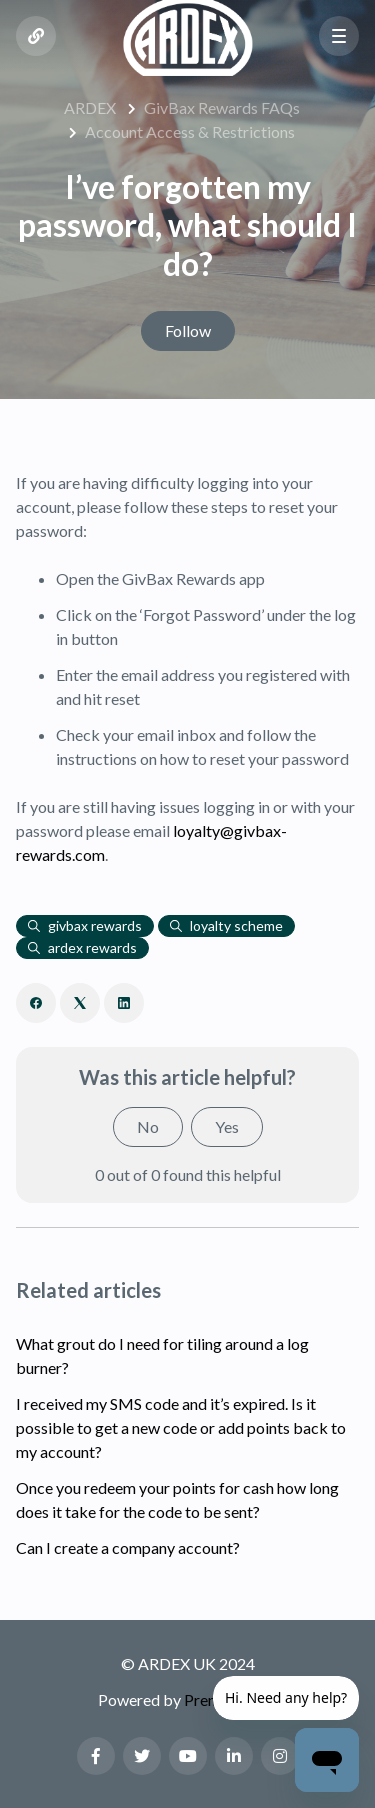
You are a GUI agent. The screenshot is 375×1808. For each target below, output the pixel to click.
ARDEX (90, 107)
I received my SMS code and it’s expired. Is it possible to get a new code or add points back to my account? (181, 1427)
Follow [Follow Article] (188, 330)
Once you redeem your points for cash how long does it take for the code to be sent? (177, 1499)
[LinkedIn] (124, 1003)
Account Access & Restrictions (190, 131)
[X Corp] (80, 1003)
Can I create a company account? (128, 1547)
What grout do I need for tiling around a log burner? (162, 1355)
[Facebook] (36, 1003)
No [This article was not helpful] (148, 1126)
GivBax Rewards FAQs (222, 107)
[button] (339, 36)
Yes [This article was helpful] (227, 1126)
